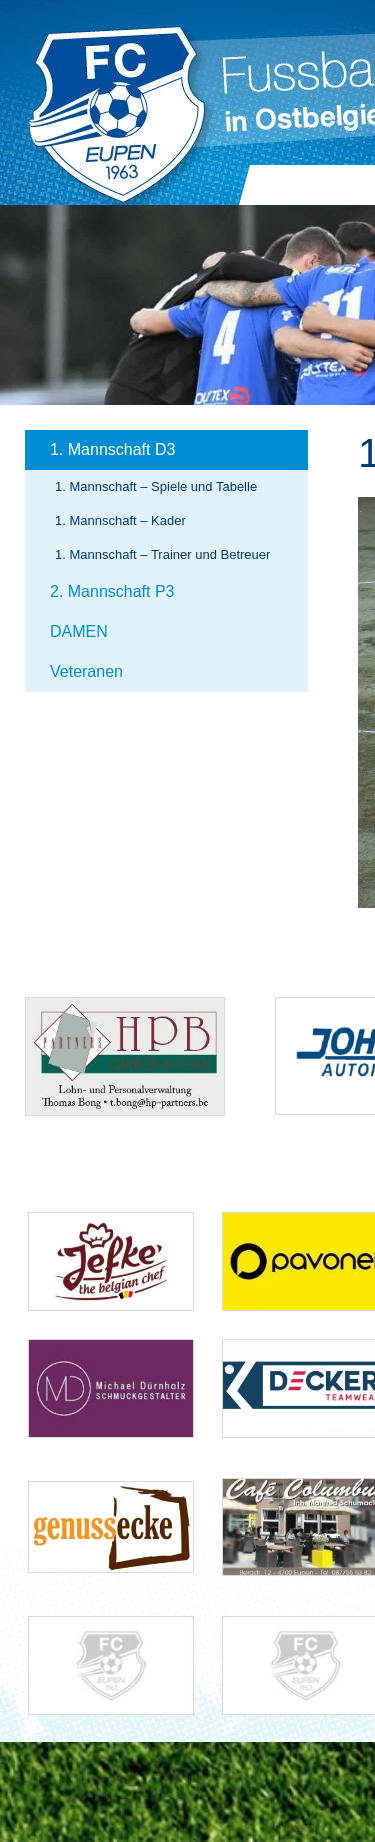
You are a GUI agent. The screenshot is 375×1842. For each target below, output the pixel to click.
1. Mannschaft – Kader (120, 520)
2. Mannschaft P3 (112, 591)
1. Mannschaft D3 (112, 449)
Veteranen (86, 671)
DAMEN (79, 631)
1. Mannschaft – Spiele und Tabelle (156, 486)
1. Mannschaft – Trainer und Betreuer (162, 554)
